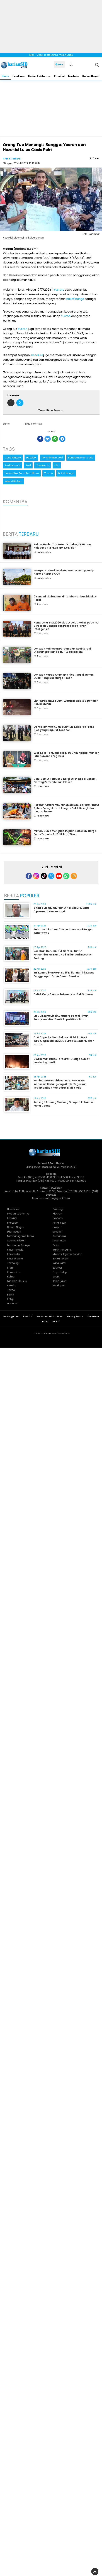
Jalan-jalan (60, 1281)
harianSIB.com (25, 249)
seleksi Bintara (20, 267)
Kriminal (59, 76)
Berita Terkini (61, 1258)
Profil (10, 1267)
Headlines (19, 76)
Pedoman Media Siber (50, 1316)
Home (5, 76)
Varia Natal (59, 1263)
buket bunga (75, 299)
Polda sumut (12, 465)
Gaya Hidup (60, 1272)
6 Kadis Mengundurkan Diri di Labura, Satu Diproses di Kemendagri (61, 909)
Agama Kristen (16, 1240)
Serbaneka (59, 1236)
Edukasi (57, 1267)
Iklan (45, 1321)
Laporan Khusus (17, 1281)
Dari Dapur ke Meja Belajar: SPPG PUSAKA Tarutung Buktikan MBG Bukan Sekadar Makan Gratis (63, 1041)
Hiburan (57, 1213)
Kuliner (11, 1276)
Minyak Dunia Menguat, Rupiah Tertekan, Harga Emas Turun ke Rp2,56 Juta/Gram (65, 832)
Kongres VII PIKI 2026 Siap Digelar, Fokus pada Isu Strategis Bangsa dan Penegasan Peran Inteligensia (66, 626)
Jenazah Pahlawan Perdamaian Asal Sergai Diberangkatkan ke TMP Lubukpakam (62, 650)
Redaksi (28, 1316)
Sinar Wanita (15, 1258)
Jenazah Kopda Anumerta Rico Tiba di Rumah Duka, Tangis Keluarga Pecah (64, 676)
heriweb (65, 1333)
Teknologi (13, 1263)
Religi (10, 1299)
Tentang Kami (11, 1316)
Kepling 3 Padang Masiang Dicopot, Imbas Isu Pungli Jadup (63, 1103)
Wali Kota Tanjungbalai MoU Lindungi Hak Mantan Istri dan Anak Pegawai (66, 754)
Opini (56, 1245)
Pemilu (11, 1285)
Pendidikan (59, 1222)
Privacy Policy (75, 1316)
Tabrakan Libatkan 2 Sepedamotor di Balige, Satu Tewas (62, 931)
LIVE (60, 64)
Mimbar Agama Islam (20, 1236)
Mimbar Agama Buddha (67, 1254)
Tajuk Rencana (62, 1249)
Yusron (89, 267)
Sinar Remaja (15, 1249)
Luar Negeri (14, 1231)
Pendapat (59, 1285)
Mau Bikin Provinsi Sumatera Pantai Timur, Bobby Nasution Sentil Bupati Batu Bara (61, 1017)
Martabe (73, 76)
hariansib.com (48, 1333)
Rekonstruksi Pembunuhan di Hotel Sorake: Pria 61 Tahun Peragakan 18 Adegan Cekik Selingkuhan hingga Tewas (66, 808)
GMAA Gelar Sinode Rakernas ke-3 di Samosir (63, 994)
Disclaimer (93, 1316)
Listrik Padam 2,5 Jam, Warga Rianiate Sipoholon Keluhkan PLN (66, 702)
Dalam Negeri (90, 76)
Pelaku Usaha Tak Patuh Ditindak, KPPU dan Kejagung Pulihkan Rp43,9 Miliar (62, 546)
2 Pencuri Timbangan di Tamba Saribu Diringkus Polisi (65, 598)
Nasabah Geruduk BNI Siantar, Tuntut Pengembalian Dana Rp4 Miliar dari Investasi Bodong (62, 954)
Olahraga (58, 1209)
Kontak (56, 1321)
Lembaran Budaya (18, 1245)
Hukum (57, 1227)
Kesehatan (59, 1240)
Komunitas (14, 1272)
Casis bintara (13, 457)
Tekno (11, 1290)
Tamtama (44, 267)
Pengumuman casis (80, 457)
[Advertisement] (51, 25)
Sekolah (57, 1231)
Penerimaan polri (52, 457)
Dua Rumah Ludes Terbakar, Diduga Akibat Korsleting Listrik (61, 1060)
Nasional (12, 1303)
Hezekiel (15, 275)
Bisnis (10, 1294)
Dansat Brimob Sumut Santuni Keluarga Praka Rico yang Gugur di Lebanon (64, 728)
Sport (56, 1276)
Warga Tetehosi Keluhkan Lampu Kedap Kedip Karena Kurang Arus (64, 572)
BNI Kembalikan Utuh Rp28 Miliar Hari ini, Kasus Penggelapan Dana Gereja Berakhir (63, 974)
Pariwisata (13, 1254)
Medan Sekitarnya (39, 76)
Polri (54, 267)
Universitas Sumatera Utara (22, 258)
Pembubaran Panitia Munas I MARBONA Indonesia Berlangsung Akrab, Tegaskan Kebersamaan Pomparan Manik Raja (59, 1084)
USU (46, 258)
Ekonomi (58, 1218)
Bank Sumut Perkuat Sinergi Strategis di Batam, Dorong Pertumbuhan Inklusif (65, 780)
